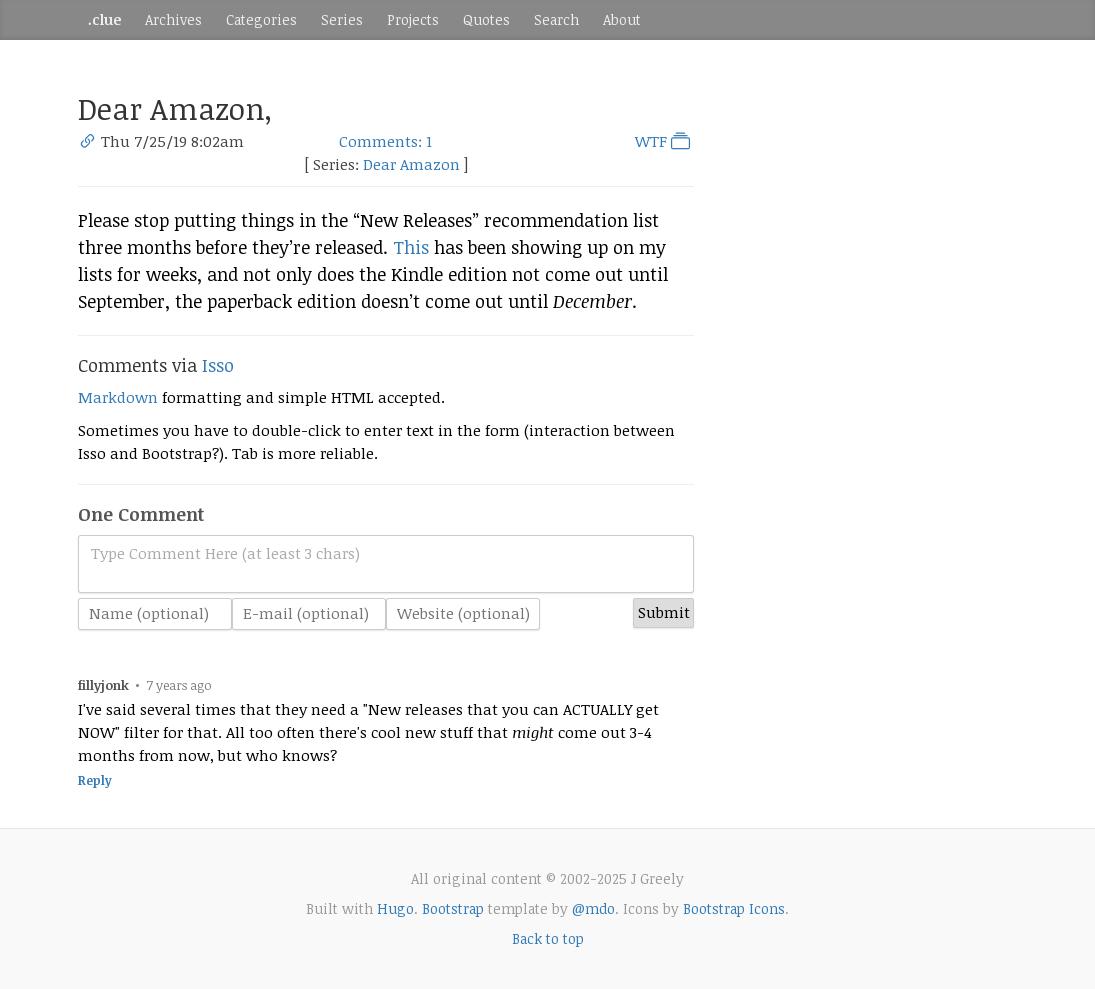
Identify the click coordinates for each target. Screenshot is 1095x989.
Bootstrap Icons (734, 908)
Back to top (548, 938)
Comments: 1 (385, 141)
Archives (173, 19)
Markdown (118, 397)
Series (342, 19)
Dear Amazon (411, 164)
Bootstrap (453, 908)
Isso (218, 365)
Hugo (395, 908)
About (622, 19)
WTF (664, 141)
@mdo (593, 908)
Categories (261, 19)
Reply (95, 780)
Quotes (486, 19)
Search (556, 19)
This (411, 247)
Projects (413, 19)
